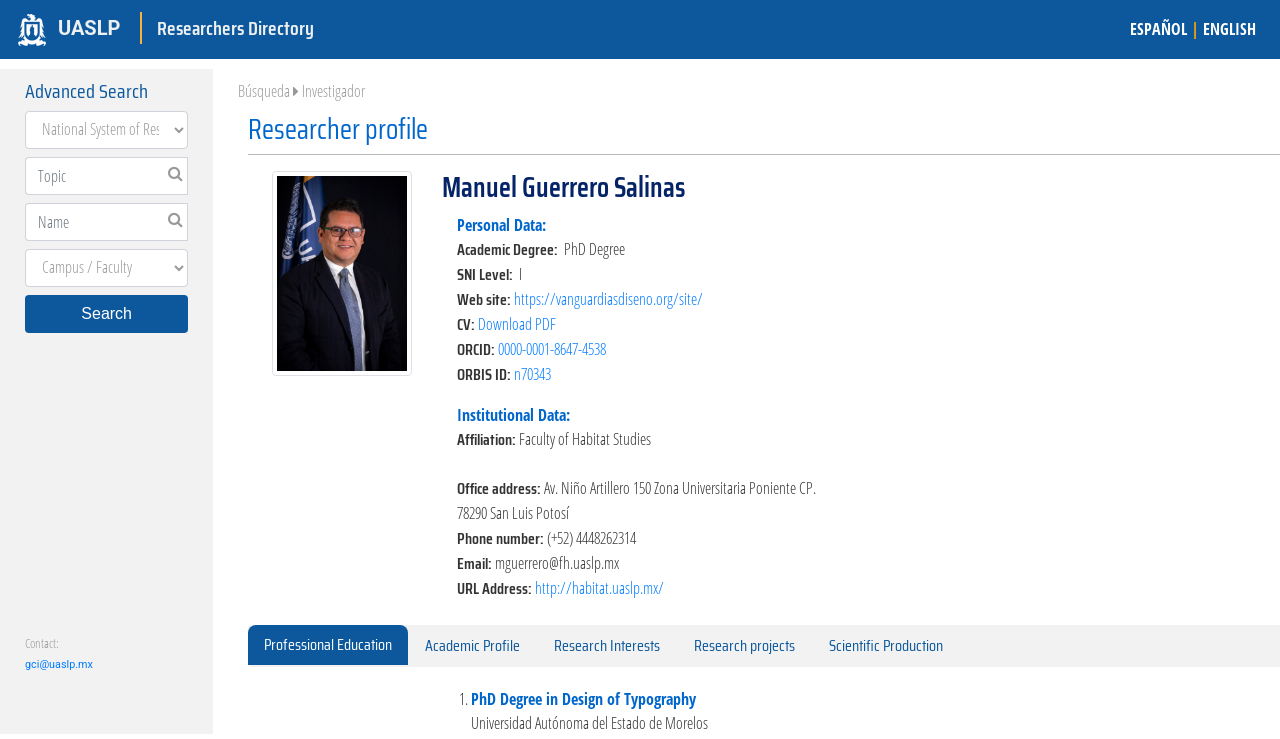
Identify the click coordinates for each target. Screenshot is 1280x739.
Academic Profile (472, 645)
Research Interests (607, 645)
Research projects (744, 645)
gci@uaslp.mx (59, 664)
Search (106, 313)
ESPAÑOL (1158, 29)
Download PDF (517, 324)
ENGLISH (1229, 29)
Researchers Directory (235, 28)
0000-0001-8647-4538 (552, 349)
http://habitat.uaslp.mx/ (599, 588)
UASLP (89, 28)
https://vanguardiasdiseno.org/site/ (608, 299)
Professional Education (328, 644)
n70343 (532, 374)
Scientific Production (886, 645)
